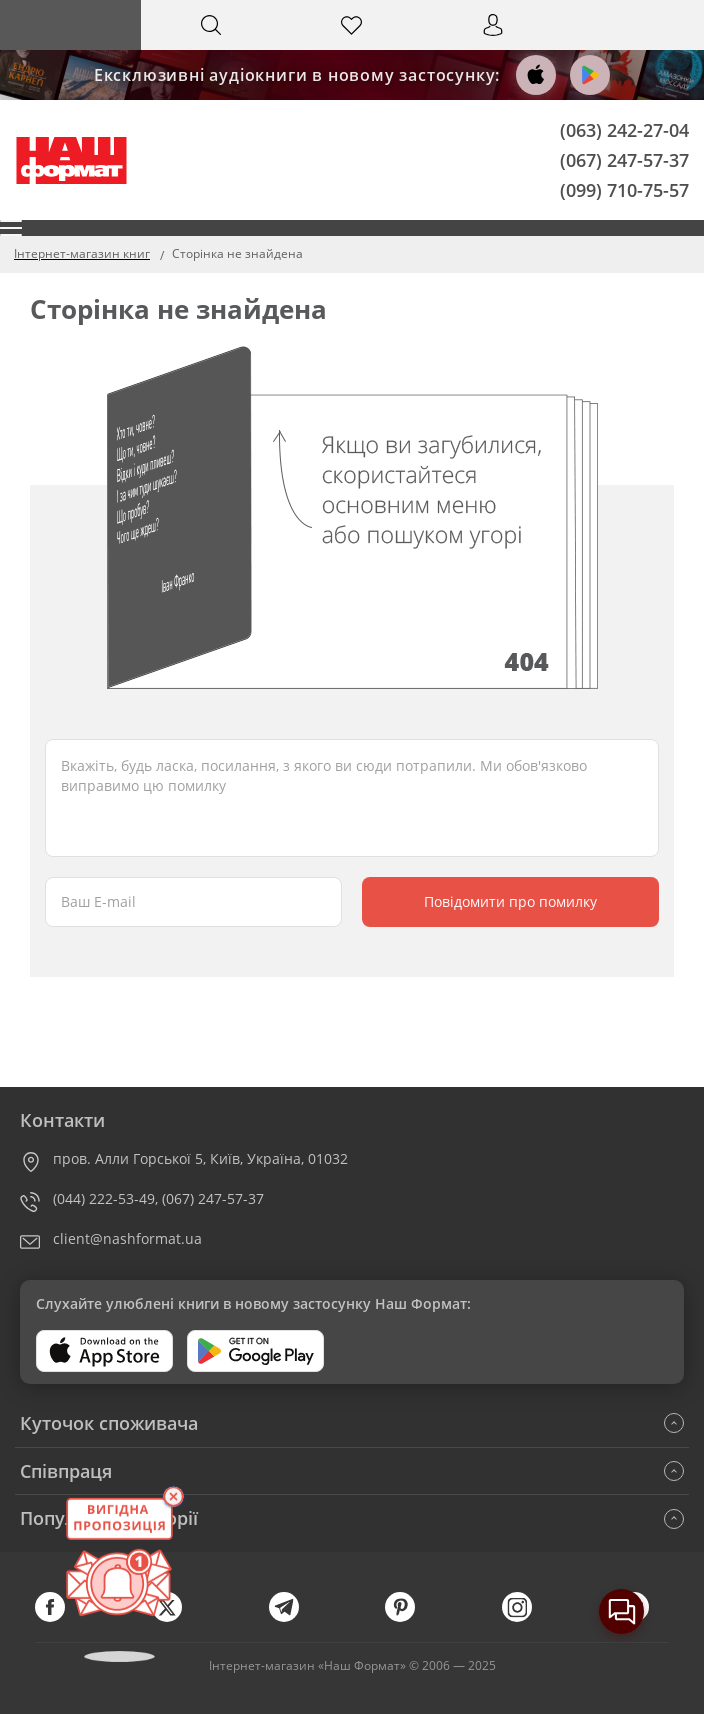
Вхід (493, 43)
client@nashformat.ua (127, 1238)
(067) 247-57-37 (624, 159)
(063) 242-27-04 (624, 130)
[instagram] (527, 1617)
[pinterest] (410, 1617)
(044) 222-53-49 (104, 1198)
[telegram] (294, 1617)
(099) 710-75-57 (624, 189)
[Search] (211, 25)
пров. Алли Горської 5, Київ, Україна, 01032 (200, 1158)
